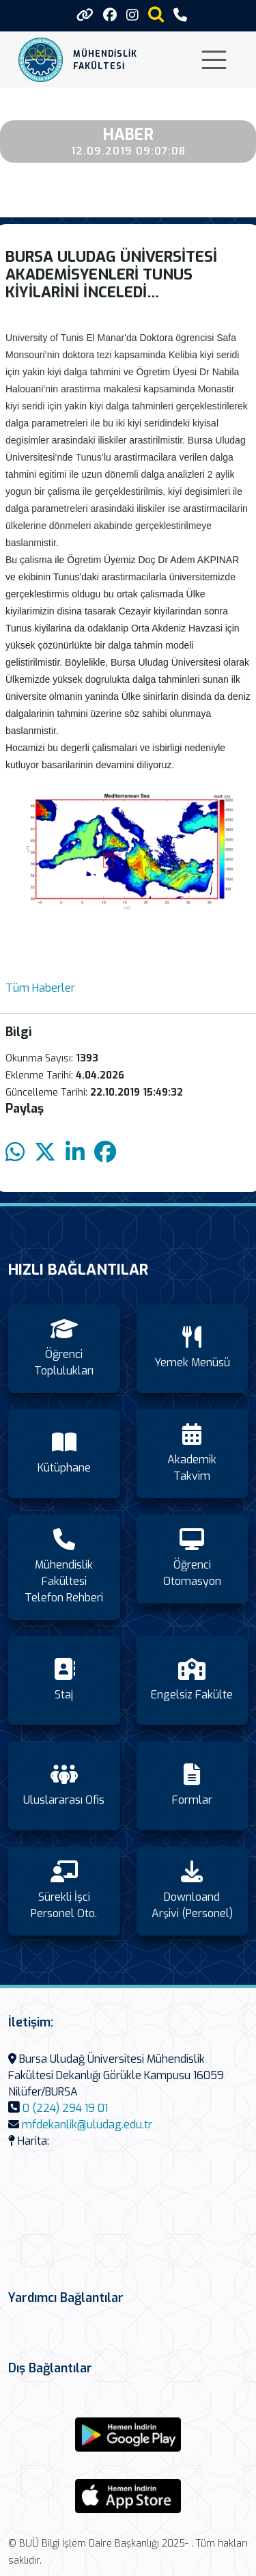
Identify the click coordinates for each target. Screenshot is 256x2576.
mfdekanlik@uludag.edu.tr (87, 2124)
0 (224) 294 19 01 (65, 2108)
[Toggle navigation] (214, 60)
